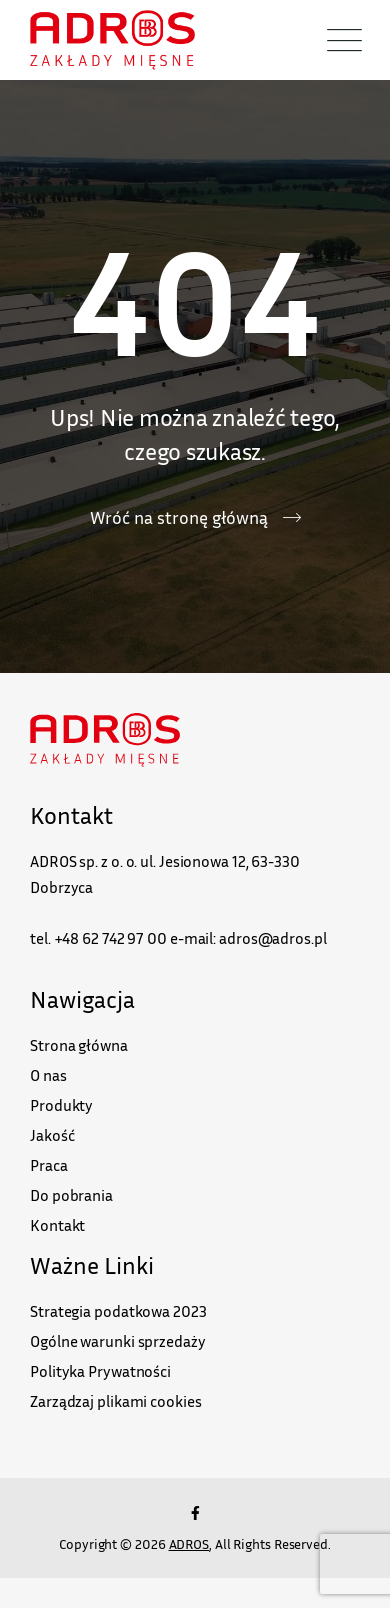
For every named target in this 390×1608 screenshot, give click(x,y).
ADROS (189, 1543)
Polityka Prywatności (100, 1371)
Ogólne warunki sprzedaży (118, 1341)
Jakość (52, 1135)
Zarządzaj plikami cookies (116, 1401)
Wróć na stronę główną (179, 517)
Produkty (61, 1105)
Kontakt (57, 1225)
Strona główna (79, 1045)
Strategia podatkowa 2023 (118, 1311)
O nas (48, 1075)
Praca (49, 1165)
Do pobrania (71, 1195)
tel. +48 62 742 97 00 (98, 938)
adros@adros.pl (273, 938)
